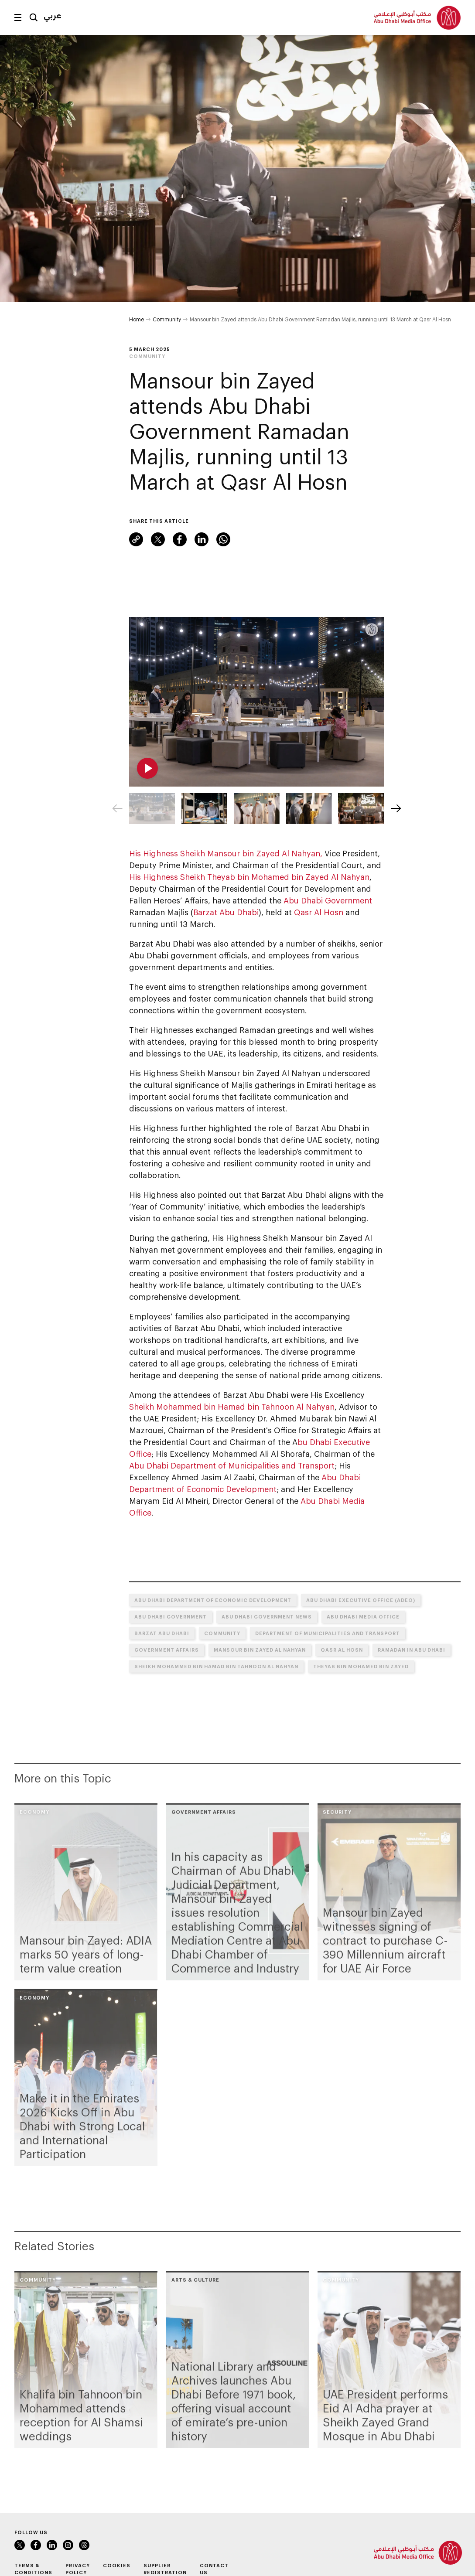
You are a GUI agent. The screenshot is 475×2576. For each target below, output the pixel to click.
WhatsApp (223, 539)
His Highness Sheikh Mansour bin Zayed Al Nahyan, (225, 853)
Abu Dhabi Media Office (363, 1616)
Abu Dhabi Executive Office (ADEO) (360, 1600)
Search (33, 17)
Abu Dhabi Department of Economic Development (212, 1600)
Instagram (68, 2545)
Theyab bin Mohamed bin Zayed (361, 1666)
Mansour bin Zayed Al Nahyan (260, 1650)
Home (136, 319)
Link (136, 539)
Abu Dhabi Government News (267, 1616)
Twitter (158, 539)
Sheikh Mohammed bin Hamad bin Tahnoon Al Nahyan (232, 1406)
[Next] (396, 808)
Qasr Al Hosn (318, 912)
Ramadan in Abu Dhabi (411, 1650)
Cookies (116, 2565)
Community (167, 319)
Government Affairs (166, 1650)
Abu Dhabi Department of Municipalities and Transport (232, 1465)
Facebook (180, 539)
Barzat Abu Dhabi (226, 912)
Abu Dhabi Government (328, 900)
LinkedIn (201, 539)
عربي (53, 15)
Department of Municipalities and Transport (327, 1633)
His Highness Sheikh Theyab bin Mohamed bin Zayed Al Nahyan (249, 877)
